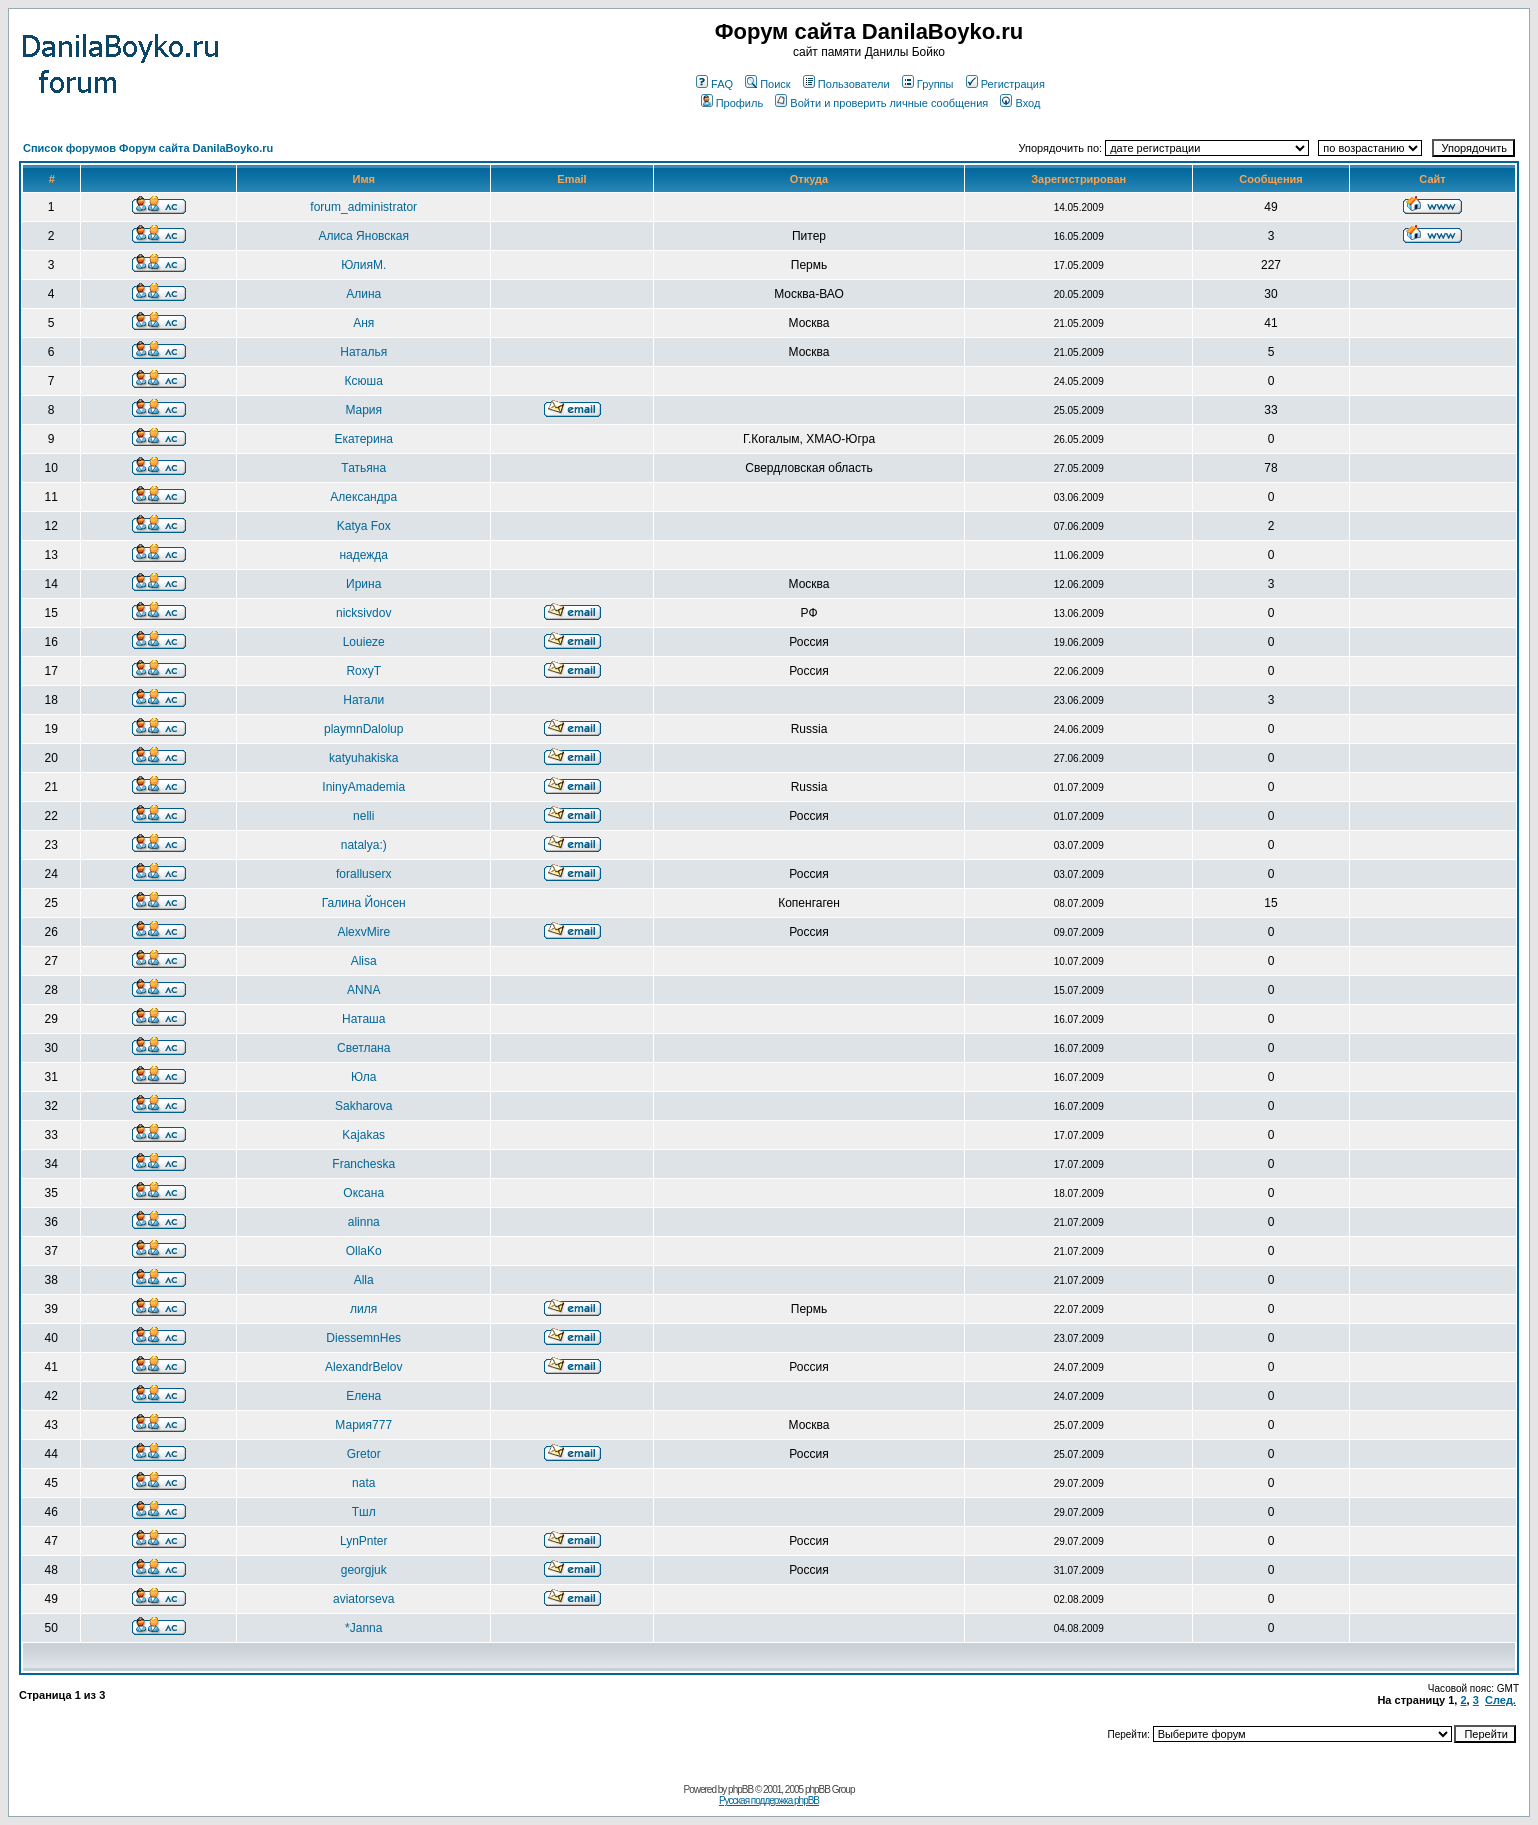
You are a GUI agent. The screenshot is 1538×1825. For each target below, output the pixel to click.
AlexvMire (363, 932)
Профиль (732, 103)
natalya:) (364, 845)
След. (1500, 1700)
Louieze (364, 642)
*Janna (363, 1628)
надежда (363, 555)
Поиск (767, 84)
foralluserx (363, 874)
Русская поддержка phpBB (769, 1800)
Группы (928, 84)
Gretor (364, 1454)
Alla (364, 1280)
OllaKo (364, 1251)
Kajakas (363, 1135)
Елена (363, 1396)
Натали (363, 700)
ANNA (363, 990)
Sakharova (363, 1106)
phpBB (740, 1789)
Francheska (363, 1164)
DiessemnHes (363, 1338)
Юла (363, 1077)
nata (363, 1483)
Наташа (363, 1019)
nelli (363, 816)
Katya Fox (364, 526)
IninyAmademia (363, 787)
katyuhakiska (363, 758)
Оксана (363, 1193)
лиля (363, 1309)
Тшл (364, 1512)
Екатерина (363, 439)
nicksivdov (363, 613)
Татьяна (363, 468)
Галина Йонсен (364, 903)
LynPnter (364, 1541)
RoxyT (363, 671)
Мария (363, 410)
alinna (364, 1222)
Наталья (363, 352)
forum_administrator (363, 207)
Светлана (363, 1048)
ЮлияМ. (363, 265)
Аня (363, 323)
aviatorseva (363, 1599)
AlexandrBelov (363, 1367)
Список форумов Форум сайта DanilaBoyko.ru (148, 148)
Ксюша (364, 381)
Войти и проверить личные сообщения (881, 103)
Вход (1020, 103)
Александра (363, 497)
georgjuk (364, 1570)
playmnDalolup (363, 729)
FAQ (714, 84)
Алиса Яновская (363, 236)
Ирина (363, 584)
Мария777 (363, 1425)
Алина (363, 294)
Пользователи (846, 84)
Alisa (364, 961)
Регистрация (1005, 84)
